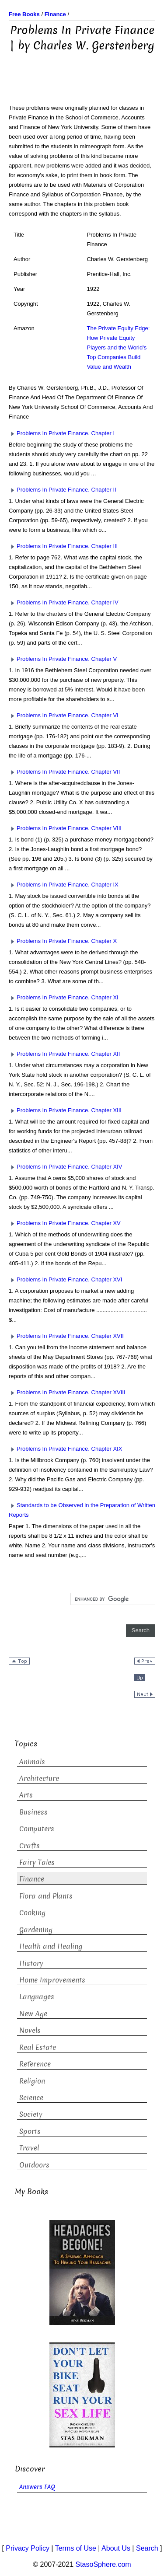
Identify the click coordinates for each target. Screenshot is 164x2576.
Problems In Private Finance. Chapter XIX (65, 1448)
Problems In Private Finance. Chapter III (63, 546)
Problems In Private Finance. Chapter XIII (65, 1110)
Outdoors (34, 2165)
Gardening (35, 1929)
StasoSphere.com (103, 2564)
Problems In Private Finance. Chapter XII (64, 1054)
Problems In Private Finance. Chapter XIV (65, 1166)
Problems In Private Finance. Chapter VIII (65, 828)
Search (147, 2548)
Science (31, 2097)
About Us (115, 2548)
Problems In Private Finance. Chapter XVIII (67, 1392)
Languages (36, 1996)
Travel (29, 2148)
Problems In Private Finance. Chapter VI (64, 715)
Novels (30, 2030)
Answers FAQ (37, 2487)
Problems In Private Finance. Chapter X (63, 941)
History (31, 1963)
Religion (32, 2081)
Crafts (29, 1845)
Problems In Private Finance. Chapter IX (64, 884)
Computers (36, 1828)
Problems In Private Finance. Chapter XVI (65, 1279)
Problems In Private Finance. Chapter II (62, 489)
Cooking (32, 1912)
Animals (32, 1761)
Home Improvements (52, 1980)
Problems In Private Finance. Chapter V (63, 659)
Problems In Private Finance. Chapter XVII (66, 1336)
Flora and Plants (46, 1896)
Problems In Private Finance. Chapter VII (64, 771)
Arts (26, 1795)
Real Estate (37, 2047)
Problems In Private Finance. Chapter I (62, 433)
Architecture (39, 1778)
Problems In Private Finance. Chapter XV (65, 1223)
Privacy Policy (27, 2548)
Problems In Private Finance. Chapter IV (64, 602)
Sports (30, 2131)
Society (30, 2114)
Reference (35, 2064)
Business (33, 1812)
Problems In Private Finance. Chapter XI (64, 997)
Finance (31, 1879)
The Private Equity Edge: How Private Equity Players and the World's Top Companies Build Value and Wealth (118, 347)
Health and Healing (50, 1946)
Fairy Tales (37, 1862)
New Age (33, 2013)
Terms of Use (75, 2548)
